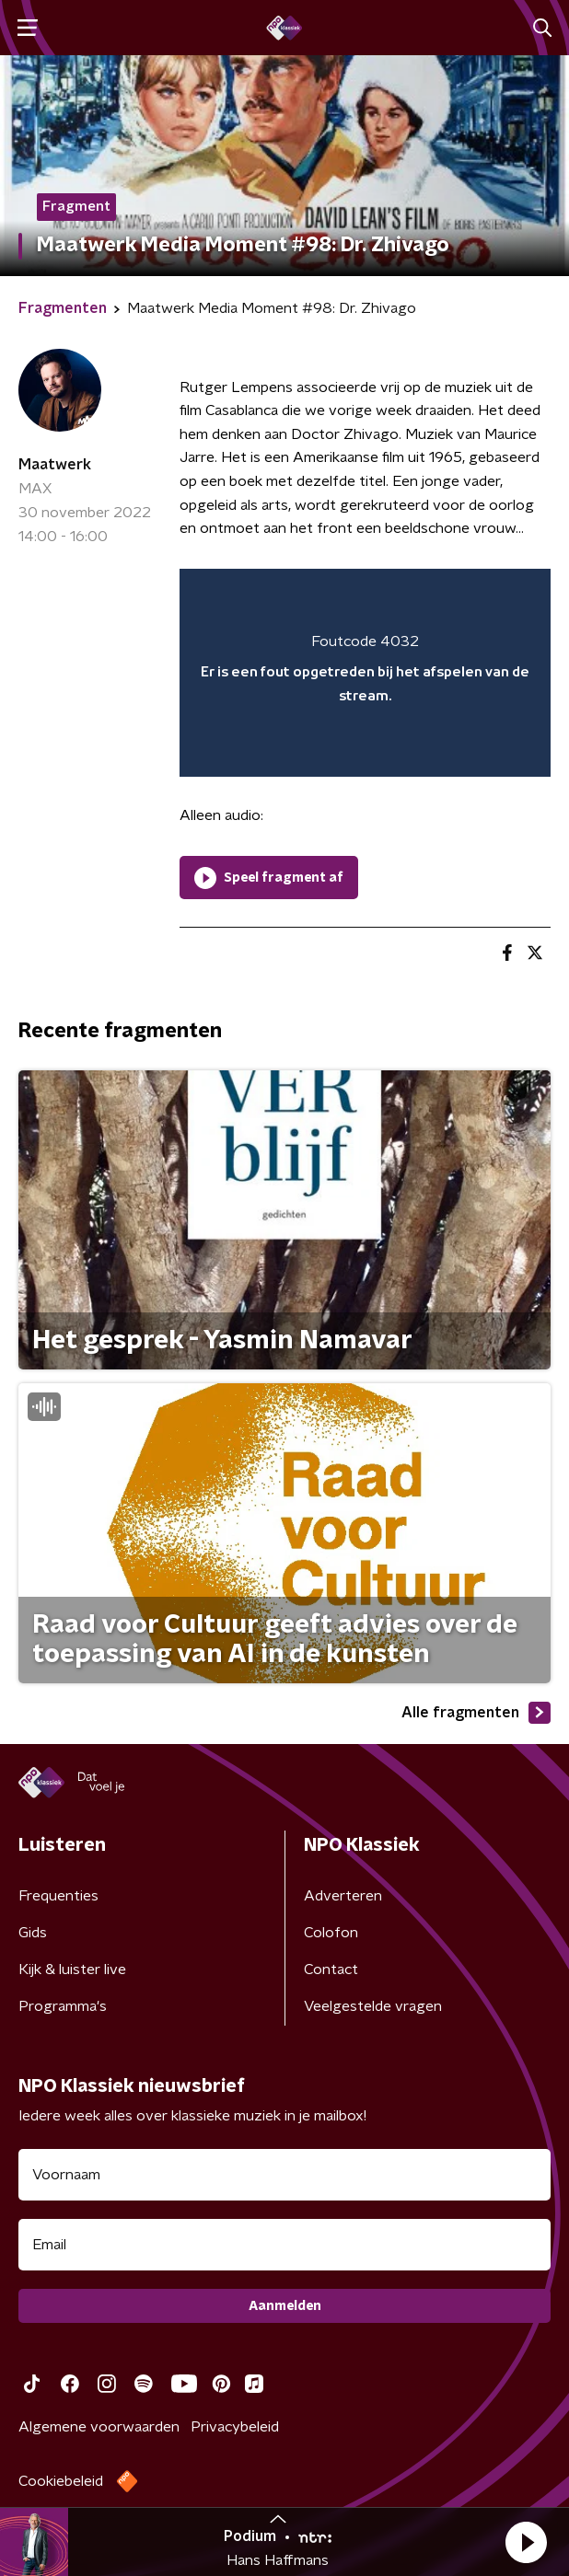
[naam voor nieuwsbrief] (284, 2175)
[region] (365, 673)
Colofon (331, 1932)
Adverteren (343, 1896)
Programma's (62, 2006)
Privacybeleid (235, 2427)
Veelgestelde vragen (373, 2006)
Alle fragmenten (476, 1713)
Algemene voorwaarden (99, 2427)
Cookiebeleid (60, 2481)
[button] (525, 2541)
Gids (32, 1932)
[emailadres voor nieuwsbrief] (284, 2244)
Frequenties (58, 1896)
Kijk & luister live (72, 1969)
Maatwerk (54, 464)
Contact (331, 1969)
